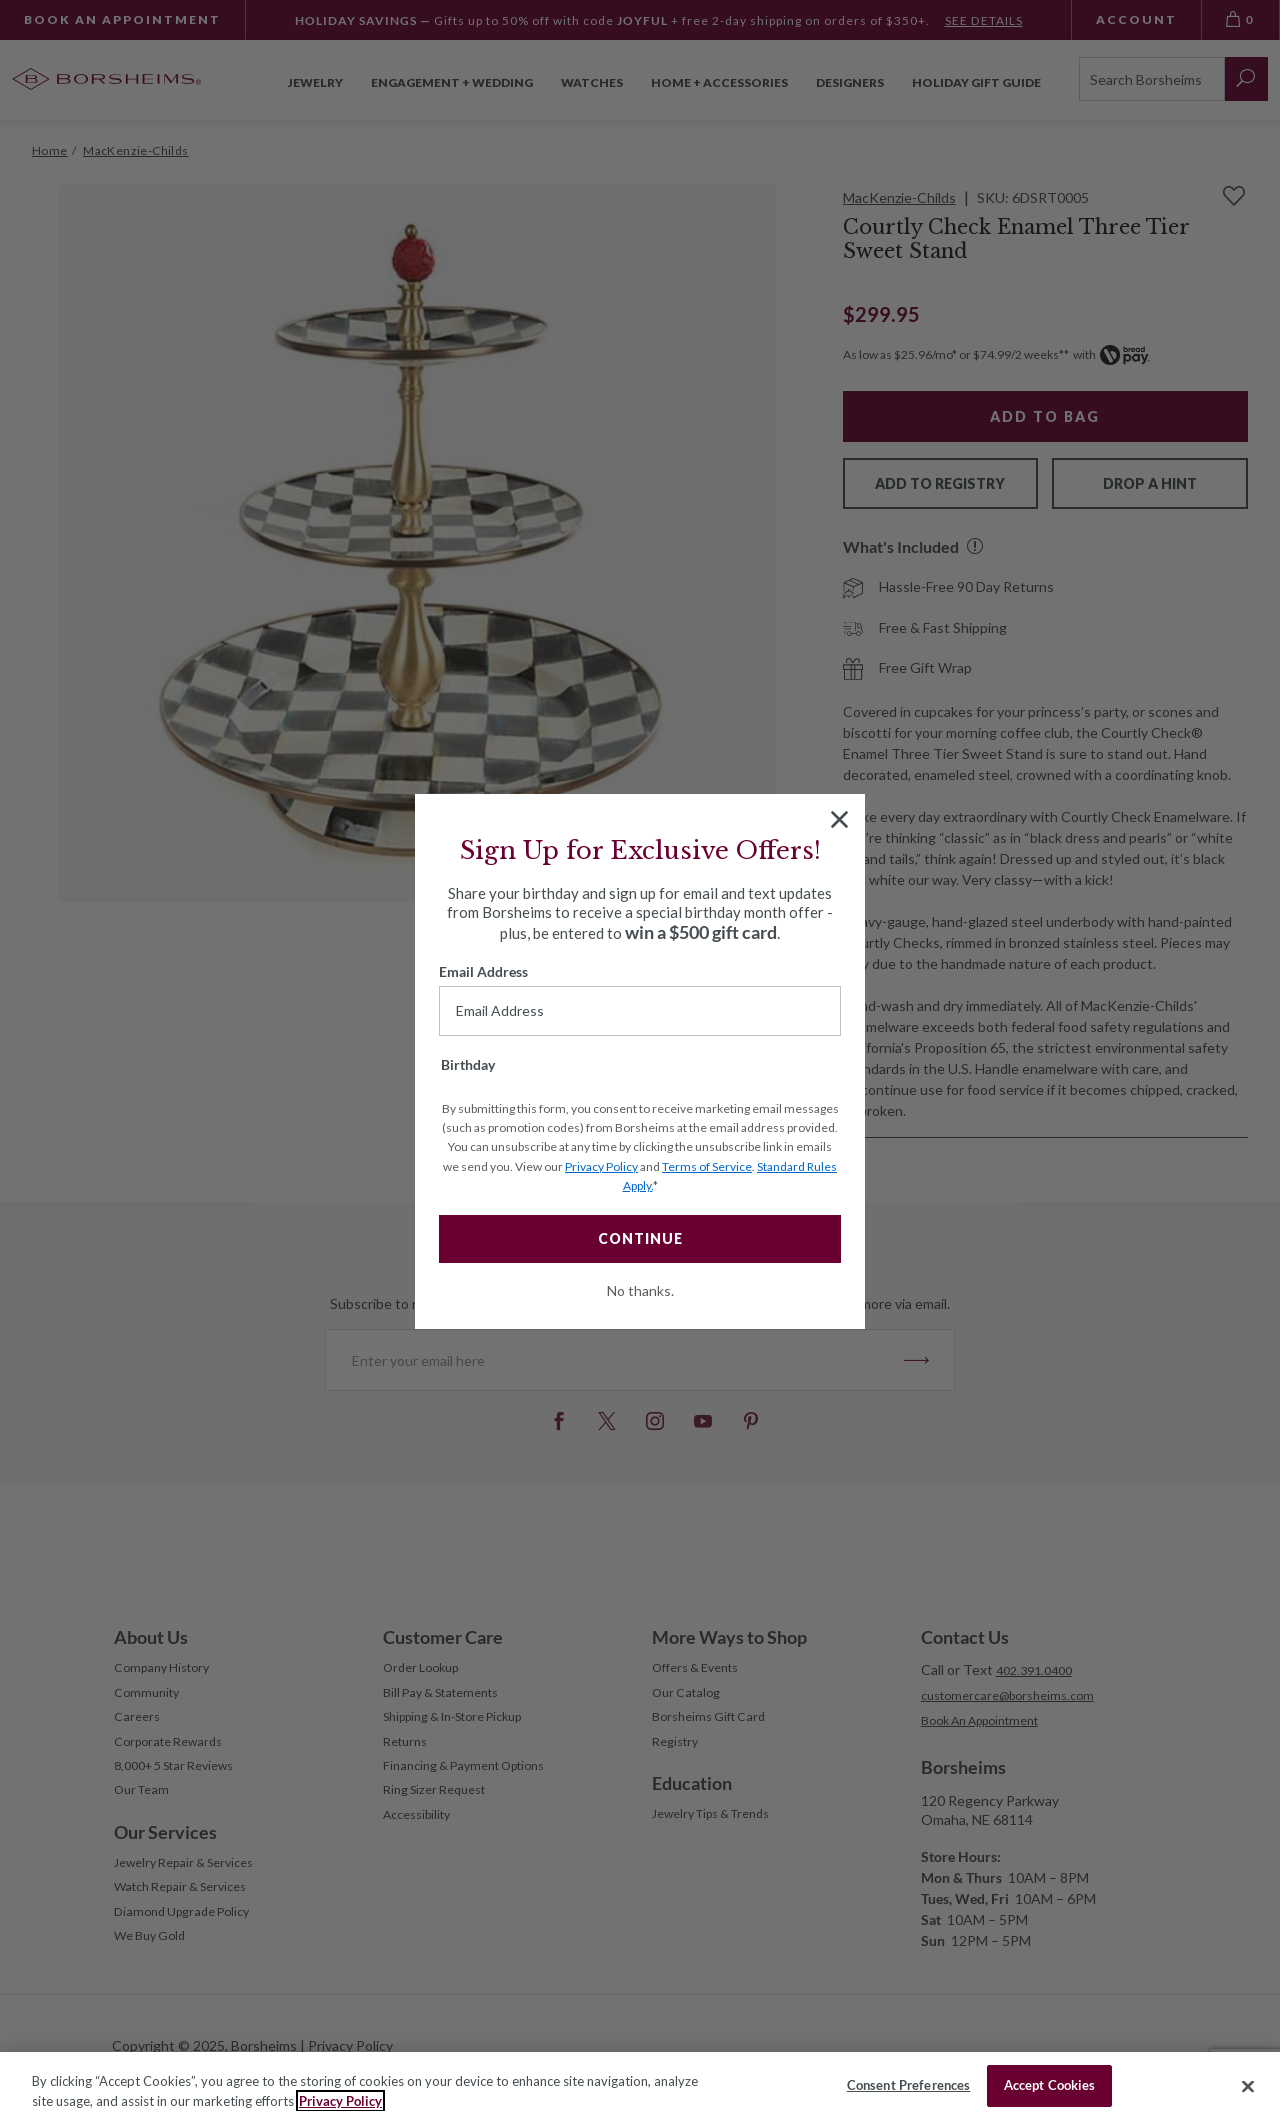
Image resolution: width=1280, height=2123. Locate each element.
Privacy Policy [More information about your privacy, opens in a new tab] (340, 2101)
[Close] (1248, 2086)
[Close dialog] (839, 819)
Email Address (483, 971)
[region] (640, 2087)
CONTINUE (640, 1238)
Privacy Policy (601, 1166)
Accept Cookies (1050, 2085)
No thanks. (640, 1290)
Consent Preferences (908, 2085)
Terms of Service (707, 1166)
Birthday (468, 1064)
